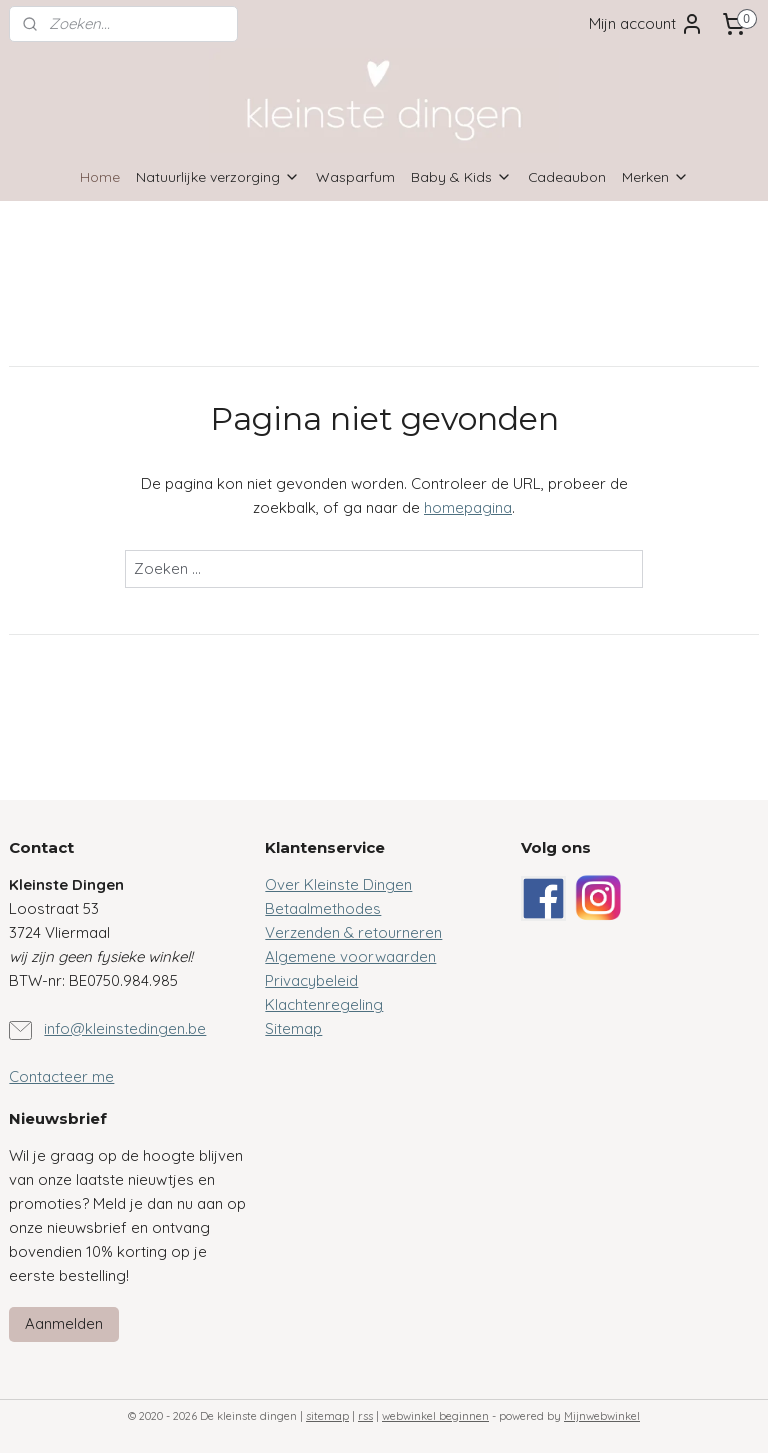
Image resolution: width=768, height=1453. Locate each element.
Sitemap (293, 1028)
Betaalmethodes (323, 908)
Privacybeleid (311, 980)
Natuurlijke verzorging (218, 176)
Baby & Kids (461, 176)
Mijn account (646, 24)
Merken (655, 176)
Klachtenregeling (324, 1004)
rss (365, 1416)
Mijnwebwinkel (602, 1416)
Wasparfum (355, 176)
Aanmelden (64, 1323)
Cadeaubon (567, 176)
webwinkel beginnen (435, 1416)
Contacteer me (61, 1076)
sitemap (327, 1416)
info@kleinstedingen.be (125, 1028)
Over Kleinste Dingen (338, 884)
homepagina (468, 507)
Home (100, 176)
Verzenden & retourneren (353, 932)
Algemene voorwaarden (350, 956)
